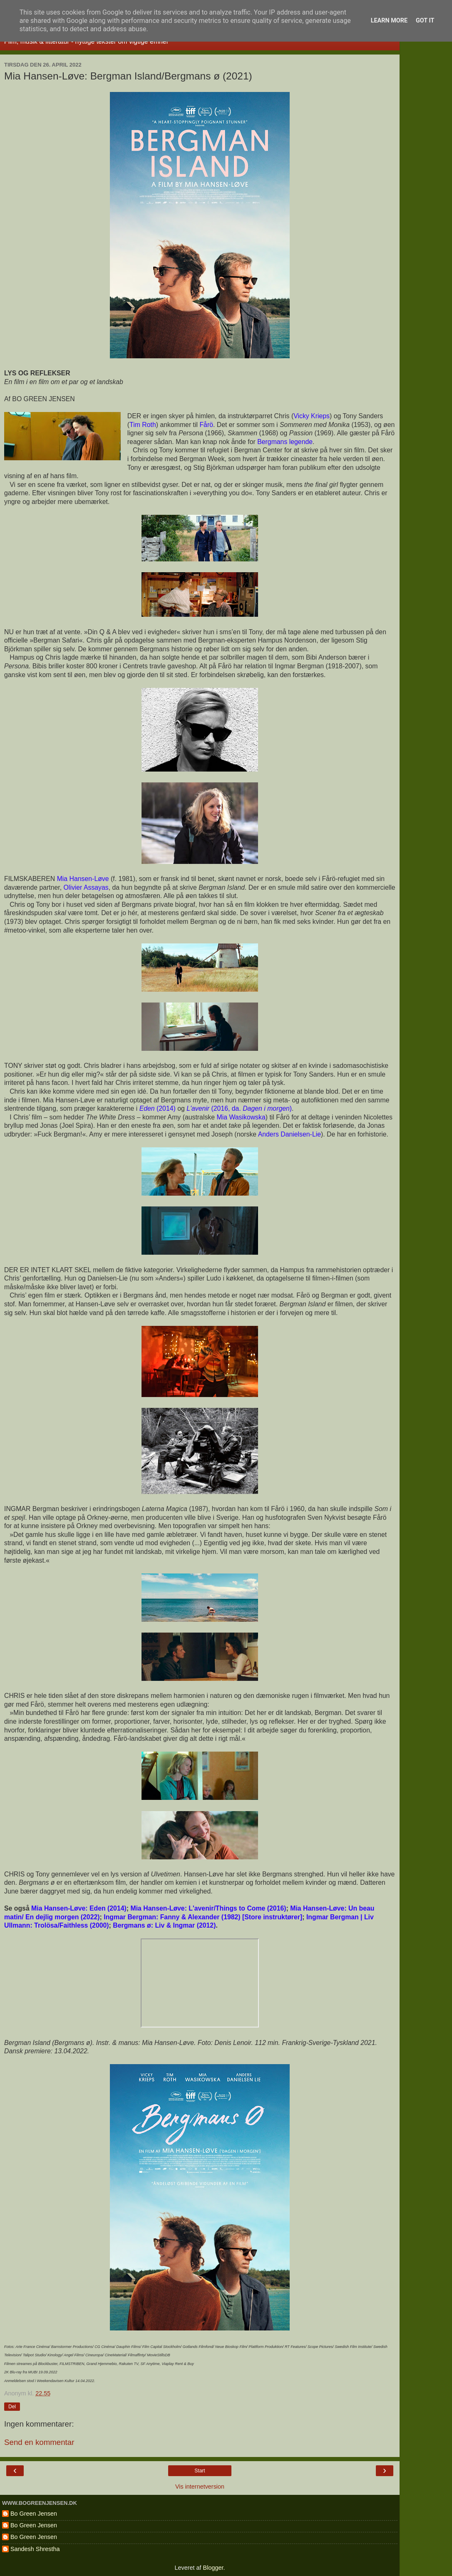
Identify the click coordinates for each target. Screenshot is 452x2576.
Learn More (389, 20)
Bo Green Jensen (33, 2513)
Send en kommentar (39, 2442)
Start (199, 2471)
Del (12, 2407)
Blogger (213, 2567)
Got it (425, 20)
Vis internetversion (199, 2486)
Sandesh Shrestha (35, 2549)
